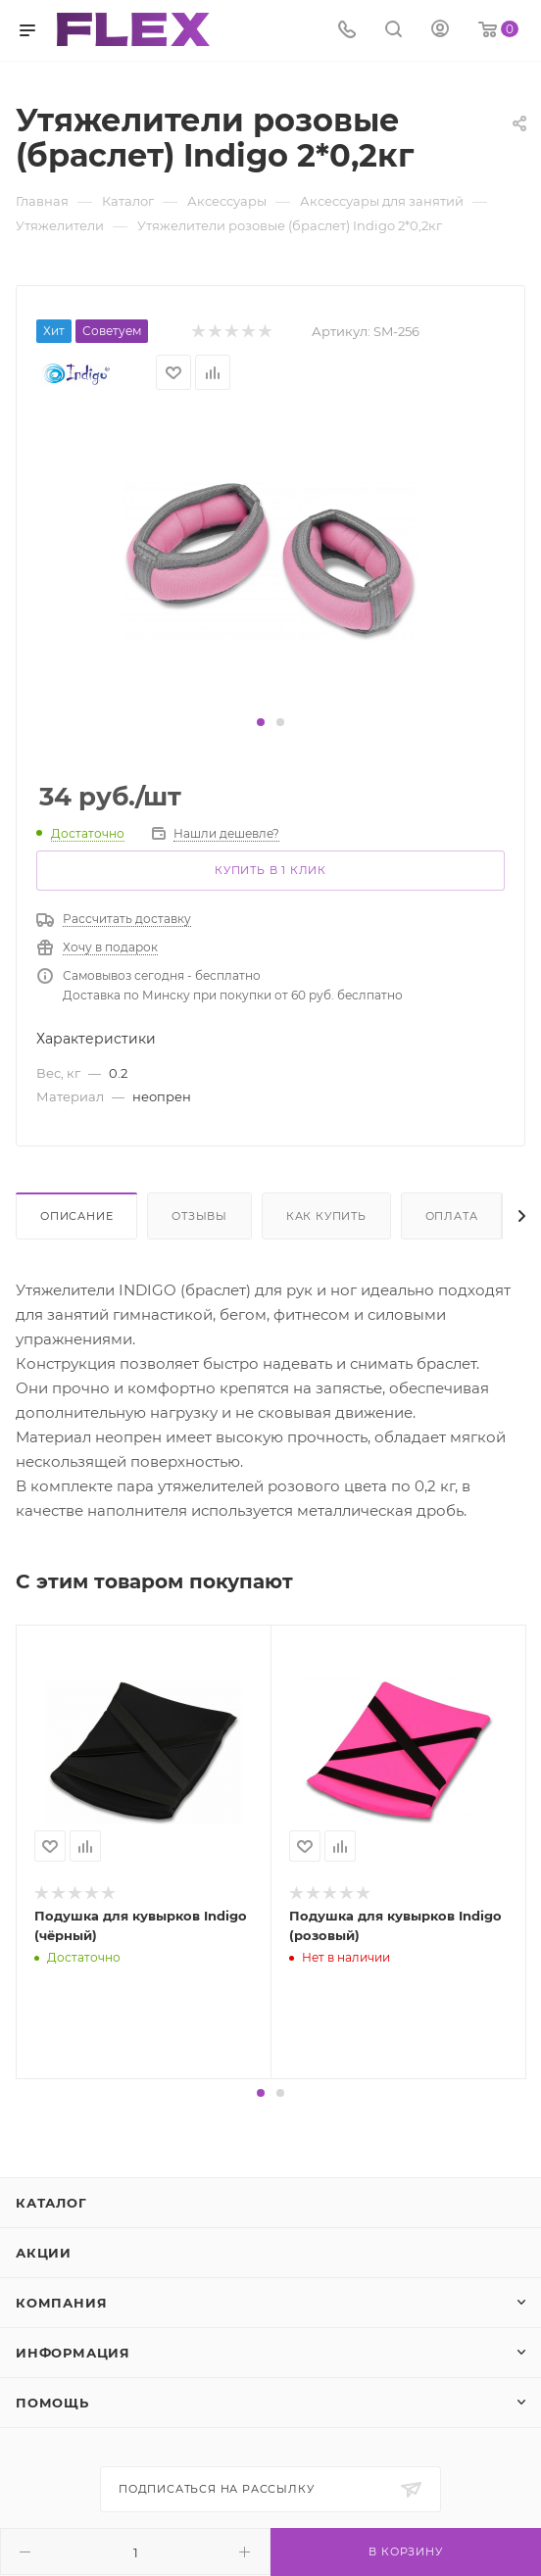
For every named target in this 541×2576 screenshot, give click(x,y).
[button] (260, 722)
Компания (61, 2302)
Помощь (52, 2402)
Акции (44, 2252)
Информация (73, 2352)
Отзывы (199, 1216)
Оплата (451, 1216)
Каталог (51, 2203)
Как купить (326, 1216)
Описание (76, 1216)
